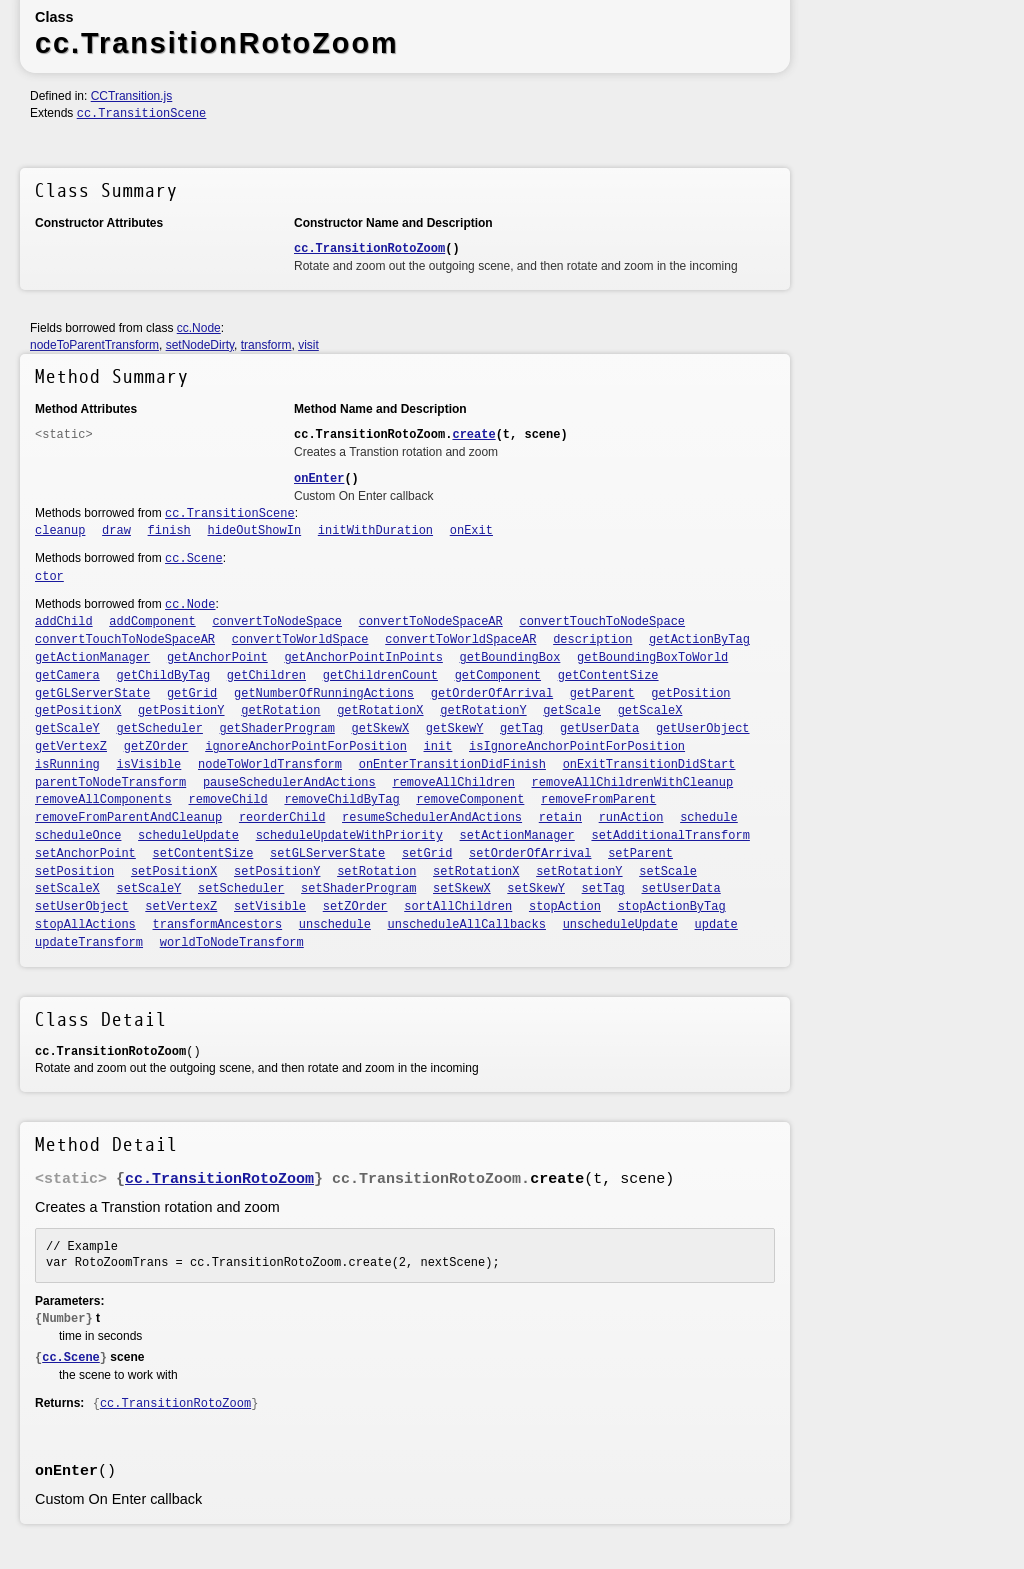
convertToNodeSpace (277, 622)
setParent (640, 854)
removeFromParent (598, 800)
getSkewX (381, 729)
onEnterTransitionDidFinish (452, 765)
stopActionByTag (672, 907)
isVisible (149, 765)
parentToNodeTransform (110, 783)
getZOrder (156, 747)
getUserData (599, 729)
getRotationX (380, 711)
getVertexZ (71, 747)
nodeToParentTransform (94, 345)
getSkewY (455, 729)
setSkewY (536, 889)
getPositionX (78, 711)
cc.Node (199, 328)
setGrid (427, 854)
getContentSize (608, 676)
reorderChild (282, 818)
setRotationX (476, 872)
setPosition (74, 872)
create (473, 435)
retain (560, 818)
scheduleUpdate (188, 836)
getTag (521, 729)
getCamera (67, 676)
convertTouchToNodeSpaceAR (125, 640)
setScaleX (67, 889)
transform (266, 345)
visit (308, 345)
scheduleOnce (78, 836)
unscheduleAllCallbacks (467, 925)
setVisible (270, 907)
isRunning (67, 765)
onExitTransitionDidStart (649, 765)
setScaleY (149, 889)
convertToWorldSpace (300, 640)
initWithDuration (375, 531)
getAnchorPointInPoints (363, 658)
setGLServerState (327, 854)
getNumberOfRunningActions (324, 694)
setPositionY (277, 872)
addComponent (152, 622)
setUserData (681, 889)
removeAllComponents (103, 800)
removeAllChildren (453, 783)
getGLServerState (92, 694)
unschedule (335, 925)
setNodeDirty (200, 345)
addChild (64, 622)
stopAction (565, 907)
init (438, 747)
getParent (602, 694)
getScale (572, 711)
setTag (603, 889)
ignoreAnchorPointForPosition (306, 747)
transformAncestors (218, 925)
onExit (471, 531)
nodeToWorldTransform (270, 765)
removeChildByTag (341, 800)
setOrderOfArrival (530, 854)
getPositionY (181, 711)
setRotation (376, 872)
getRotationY (483, 711)
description (592, 640)
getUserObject (703, 729)
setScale (668, 872)
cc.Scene (194, 559)
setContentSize (203, 854)
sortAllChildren (458, 907)
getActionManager (92, 658)
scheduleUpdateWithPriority (349, 836)
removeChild (228, 800)
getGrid (192, 694)
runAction (631, 818)
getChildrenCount (380, 676)
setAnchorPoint (85, 854)
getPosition (690, 694)
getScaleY (67, 729)
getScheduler (160, 729)
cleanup (60, 531)
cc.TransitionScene (142, 114)
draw (116, 531)
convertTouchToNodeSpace (602, 622)
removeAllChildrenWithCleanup (633, 783)
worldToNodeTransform (232, 943)
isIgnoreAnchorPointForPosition (577, 747)
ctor (49, 577)
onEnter (319, 479)
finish (169, 531)
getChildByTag (164, 676)
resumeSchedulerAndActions (432, 818)
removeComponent (470, 800)
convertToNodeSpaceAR (431, 622)
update (716, 925)
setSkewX (462, 889)
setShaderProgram (358, 889)
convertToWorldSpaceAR (460, 640)
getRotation (280, 711)
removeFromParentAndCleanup (128, 818)
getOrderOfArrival (492, 694)
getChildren (266, 676)
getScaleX (650, 711)
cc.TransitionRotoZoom (369, 249)
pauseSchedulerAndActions (289, 783)
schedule (709, 818)
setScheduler (241, 889)
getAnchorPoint (217, 658)
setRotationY (579, 872)
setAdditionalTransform (670, 836)
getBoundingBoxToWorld (652, 658)
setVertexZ (181, 907)
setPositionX (174, 872)
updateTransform (89, 943)
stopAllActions (85, 925)
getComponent (498, 676)
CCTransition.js (132, 96)
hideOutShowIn (255, 531)
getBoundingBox (510, 658)
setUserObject (82, 907)
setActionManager (517, 836)
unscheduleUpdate (620, 925)
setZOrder (355, 907)
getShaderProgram (277, 729)
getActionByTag (699, 640)
